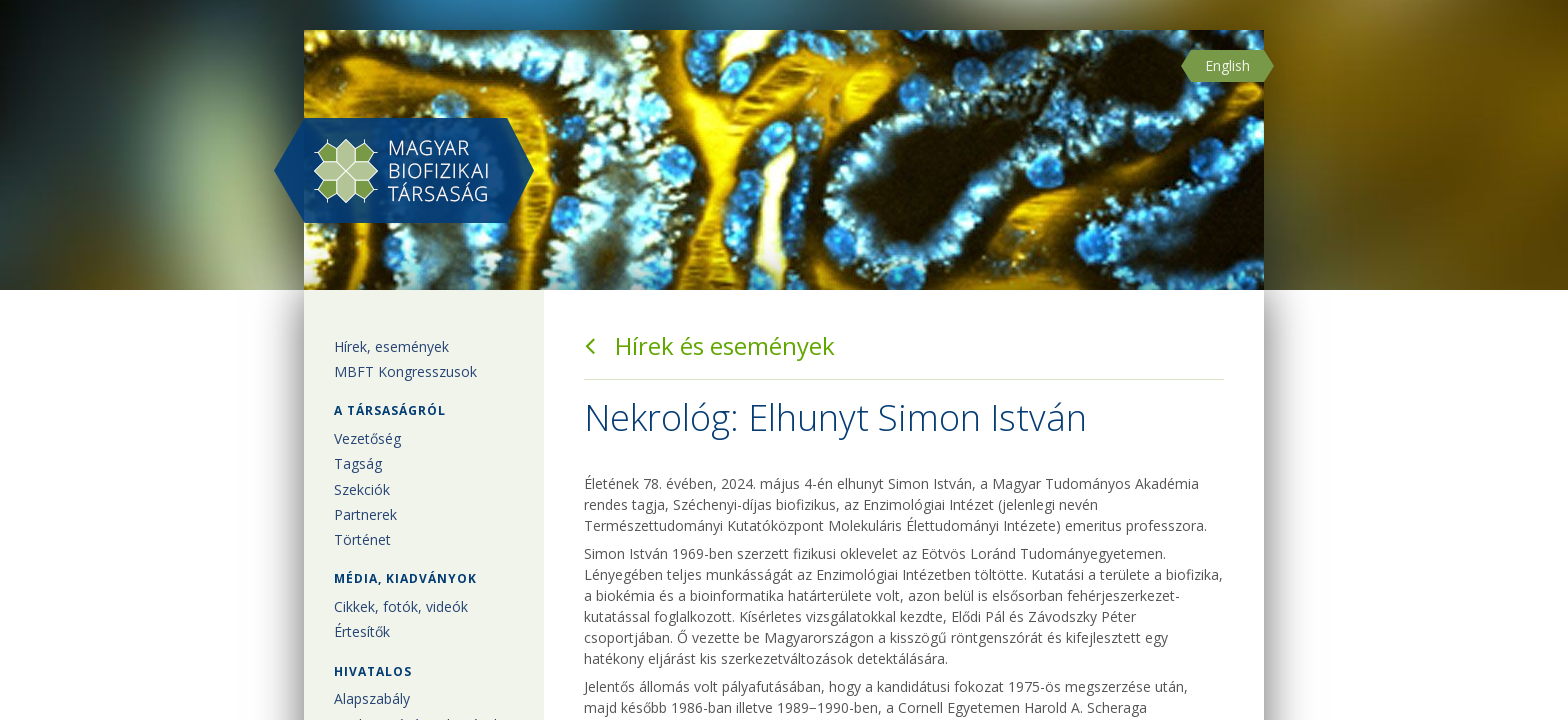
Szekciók (362, 489)
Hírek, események (391, 346)
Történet (362, 539)
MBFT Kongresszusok (405, 371)
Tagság (358, 463)
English (1227, 65)
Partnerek (365, 514)
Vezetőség (367, 438)
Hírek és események (709, 345)
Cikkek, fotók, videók (401, 606)
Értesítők (362, 631)
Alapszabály (372, 698)
